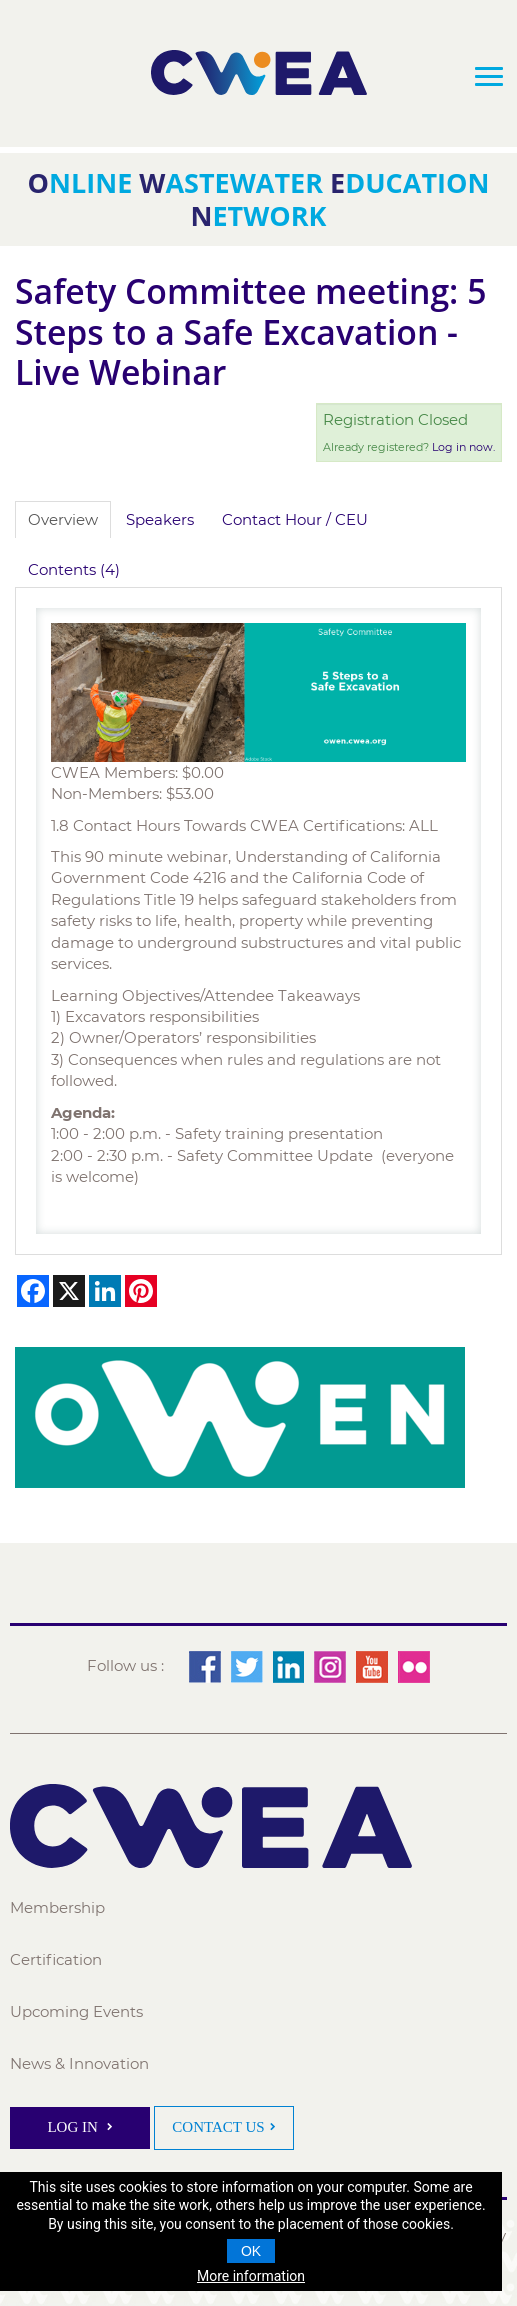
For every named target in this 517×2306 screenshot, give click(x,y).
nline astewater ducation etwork (259, 198)
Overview (63, 519)
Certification (56, 1959)
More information (251, 2276)
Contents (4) (74, 569)
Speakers (160, 519)
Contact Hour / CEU (295, 519)
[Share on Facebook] (33, 1291)
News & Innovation (79, 2063)
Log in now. (463, 447)
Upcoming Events (76, 2011)
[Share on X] (69, 1291)
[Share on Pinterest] (141, 1291)
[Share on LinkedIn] (105, 1291)
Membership (57, 1907)
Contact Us (218, 2127)
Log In (74, 2127)
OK (251, 2251)
